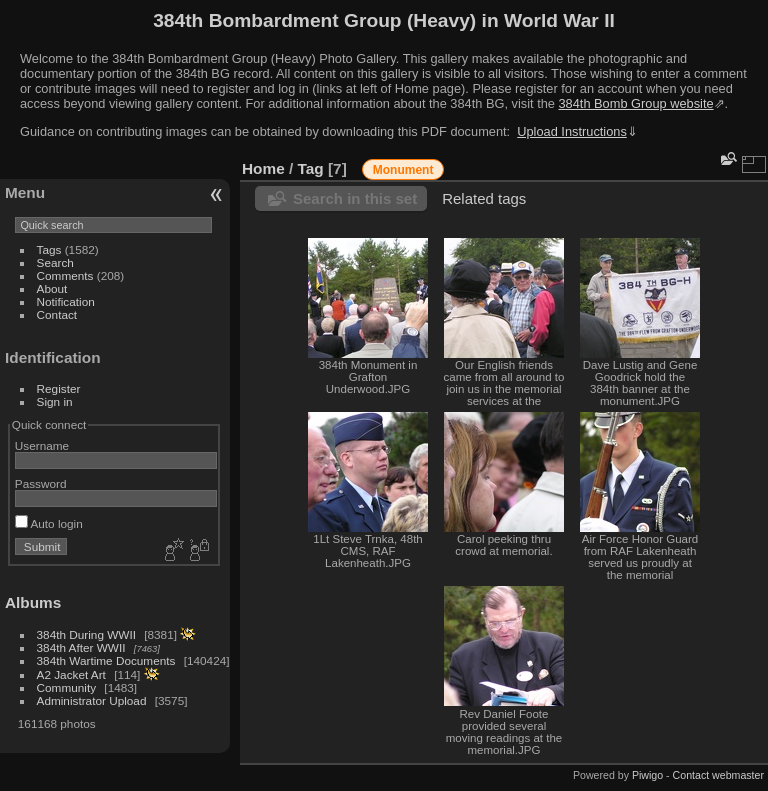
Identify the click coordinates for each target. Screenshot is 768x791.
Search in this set (355, 198)
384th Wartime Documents (106, 660)
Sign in (55, 401)
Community (67, 687)
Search (55, 262)
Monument (403, 170)
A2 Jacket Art (71, 674)
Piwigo (647, 775)
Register (59, 388)
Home (263, 168)
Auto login (49, 523)
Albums (33, 602)
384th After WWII (81, 647)
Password (41, 483)
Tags (49, 249)
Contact (57, 314)
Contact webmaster (718, 775)
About (52, 288)
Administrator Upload (92, 700)
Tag (311, 168)
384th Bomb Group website (636, 103)
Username (42, 445)
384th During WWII (86, 634)
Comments (65, 275)
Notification (66, 301)
